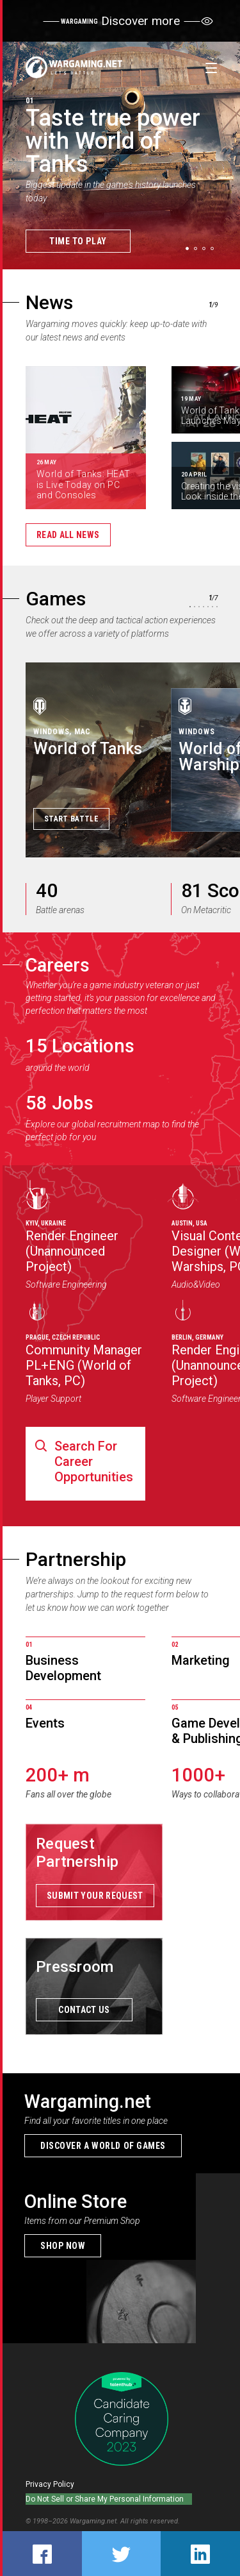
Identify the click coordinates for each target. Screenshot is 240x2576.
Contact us (84, 2010)
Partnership (76, 1559)
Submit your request (95, 1895)
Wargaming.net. (95, 2521)
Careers (58, 965)
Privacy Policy (50, 2484)
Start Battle (71, 818)
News (49, 302)
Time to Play (78, 241)
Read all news (68, 535)
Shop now (62, 2246)
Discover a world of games (103, 2146)
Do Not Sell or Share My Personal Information (105, 2499)
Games (56, 598)
